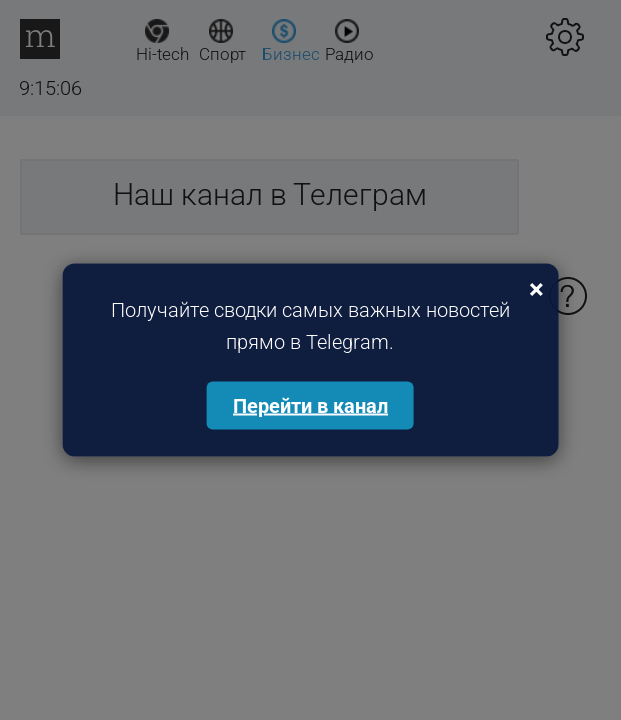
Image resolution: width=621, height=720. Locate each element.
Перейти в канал (310, 406)
